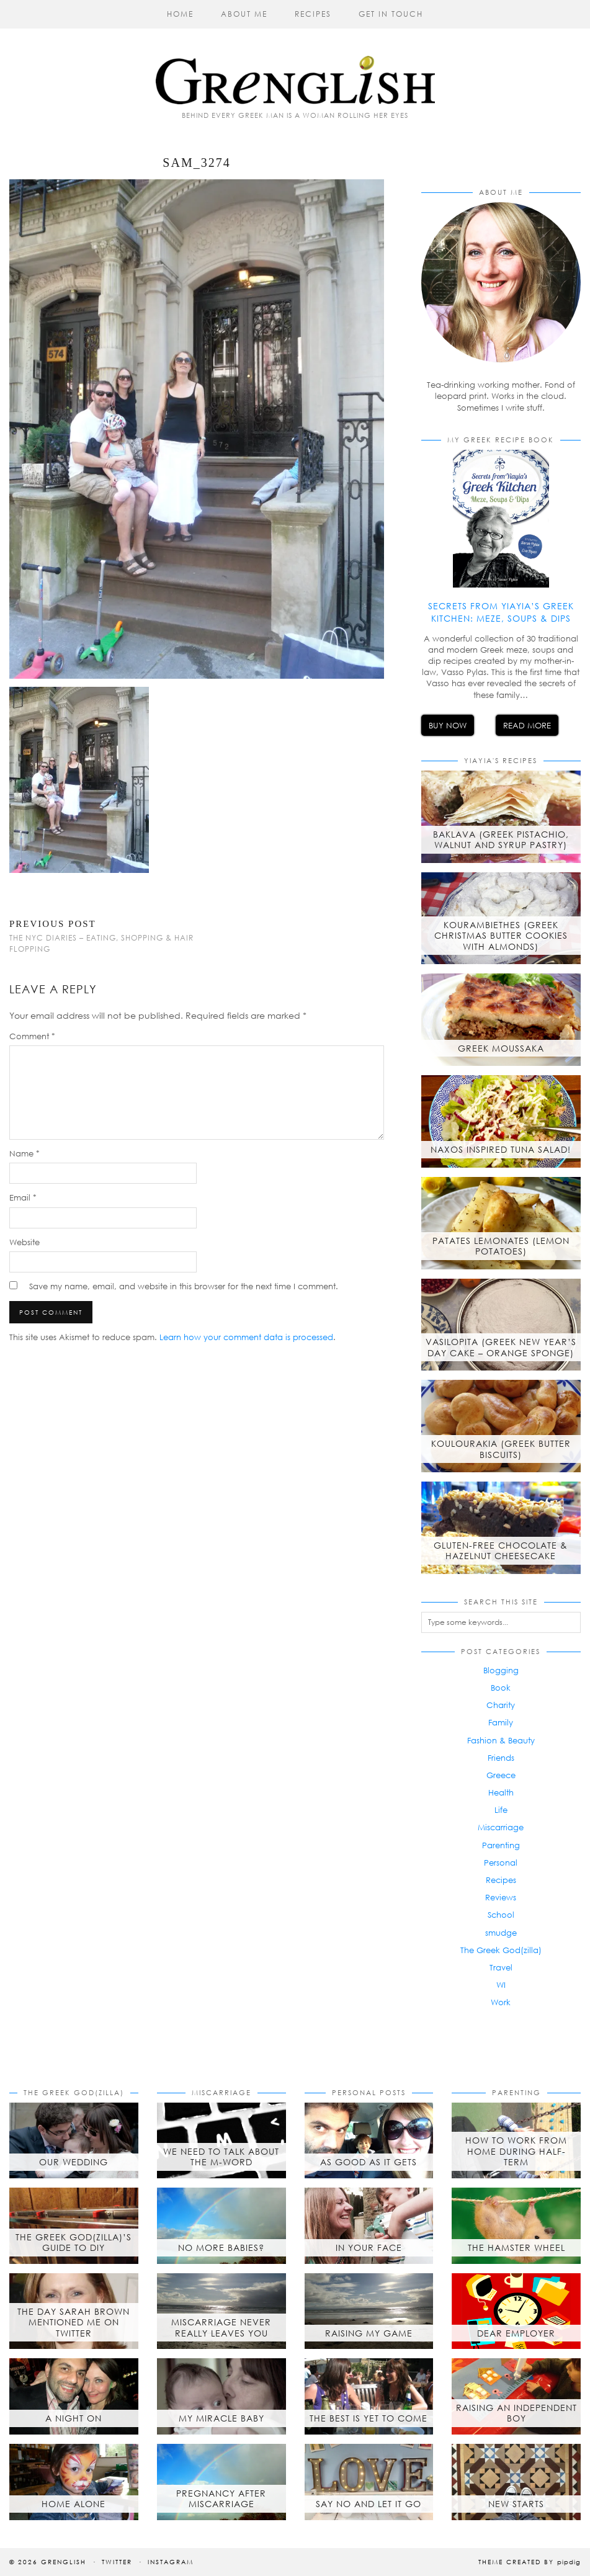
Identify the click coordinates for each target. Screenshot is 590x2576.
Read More (527, 725)
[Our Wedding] (73, 2141)
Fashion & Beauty (501, 1740)
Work (501, 2002)
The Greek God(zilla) (501, 1950)
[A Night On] (73, 2396)
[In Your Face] (369, 2226)
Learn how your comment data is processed (246, 1337)
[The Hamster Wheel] (516, 2226)
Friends (501, 1758)
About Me (244, 14)
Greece (501, 1775)
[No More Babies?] (221, 2226)
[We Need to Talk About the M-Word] (221, 2141)
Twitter (117, 2561)
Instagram (171, 2561)
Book (501, 1688)
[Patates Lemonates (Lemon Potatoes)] (501, 1223)
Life (500, 1810)
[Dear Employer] (516, 2311)
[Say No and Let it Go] (369, 2482)
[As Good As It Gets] (369, 2141)
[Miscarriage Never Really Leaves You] (221, 2311)
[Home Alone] (73, 2482)
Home (180, 14)
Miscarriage (501, 1827)
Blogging (501, 1670)
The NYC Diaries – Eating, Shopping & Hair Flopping (103, 936)
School (501, 1915)
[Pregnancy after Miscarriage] (221, 2482)
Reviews (500, 1897)
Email (23, 1197)
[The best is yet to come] (369, 2396)
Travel (500, 1967)
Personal (500, 1862)
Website (24, 1242)
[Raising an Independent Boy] (516, 2396)
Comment (32, 1036)
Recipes (313, 14)
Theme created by (529, 2561)
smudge (501, 1933)
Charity (500, 1705)
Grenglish (63, 2561)
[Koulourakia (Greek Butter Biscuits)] (501, 1426)
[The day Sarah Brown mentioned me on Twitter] (73, 2311)
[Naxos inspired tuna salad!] (501, 1121)
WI (501, 1985)
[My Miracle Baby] (221, 2396)
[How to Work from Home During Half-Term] (516, 2141)
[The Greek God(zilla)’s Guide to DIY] (73, 2226)
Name (24, 1153)
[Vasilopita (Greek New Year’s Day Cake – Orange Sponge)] (501, 1325)
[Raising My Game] (369, 2311)
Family (500, 1722)
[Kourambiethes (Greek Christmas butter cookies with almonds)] (501, 918)
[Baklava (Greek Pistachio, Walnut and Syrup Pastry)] (501, 817)
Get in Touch (391, 14)
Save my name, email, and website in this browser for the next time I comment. (183, 1286)
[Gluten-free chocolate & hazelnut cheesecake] (501, 1528)
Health (501, 1792)
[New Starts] (516, 2482)
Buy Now (448, 725)
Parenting (501, 1845)
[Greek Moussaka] (501, 1019)
